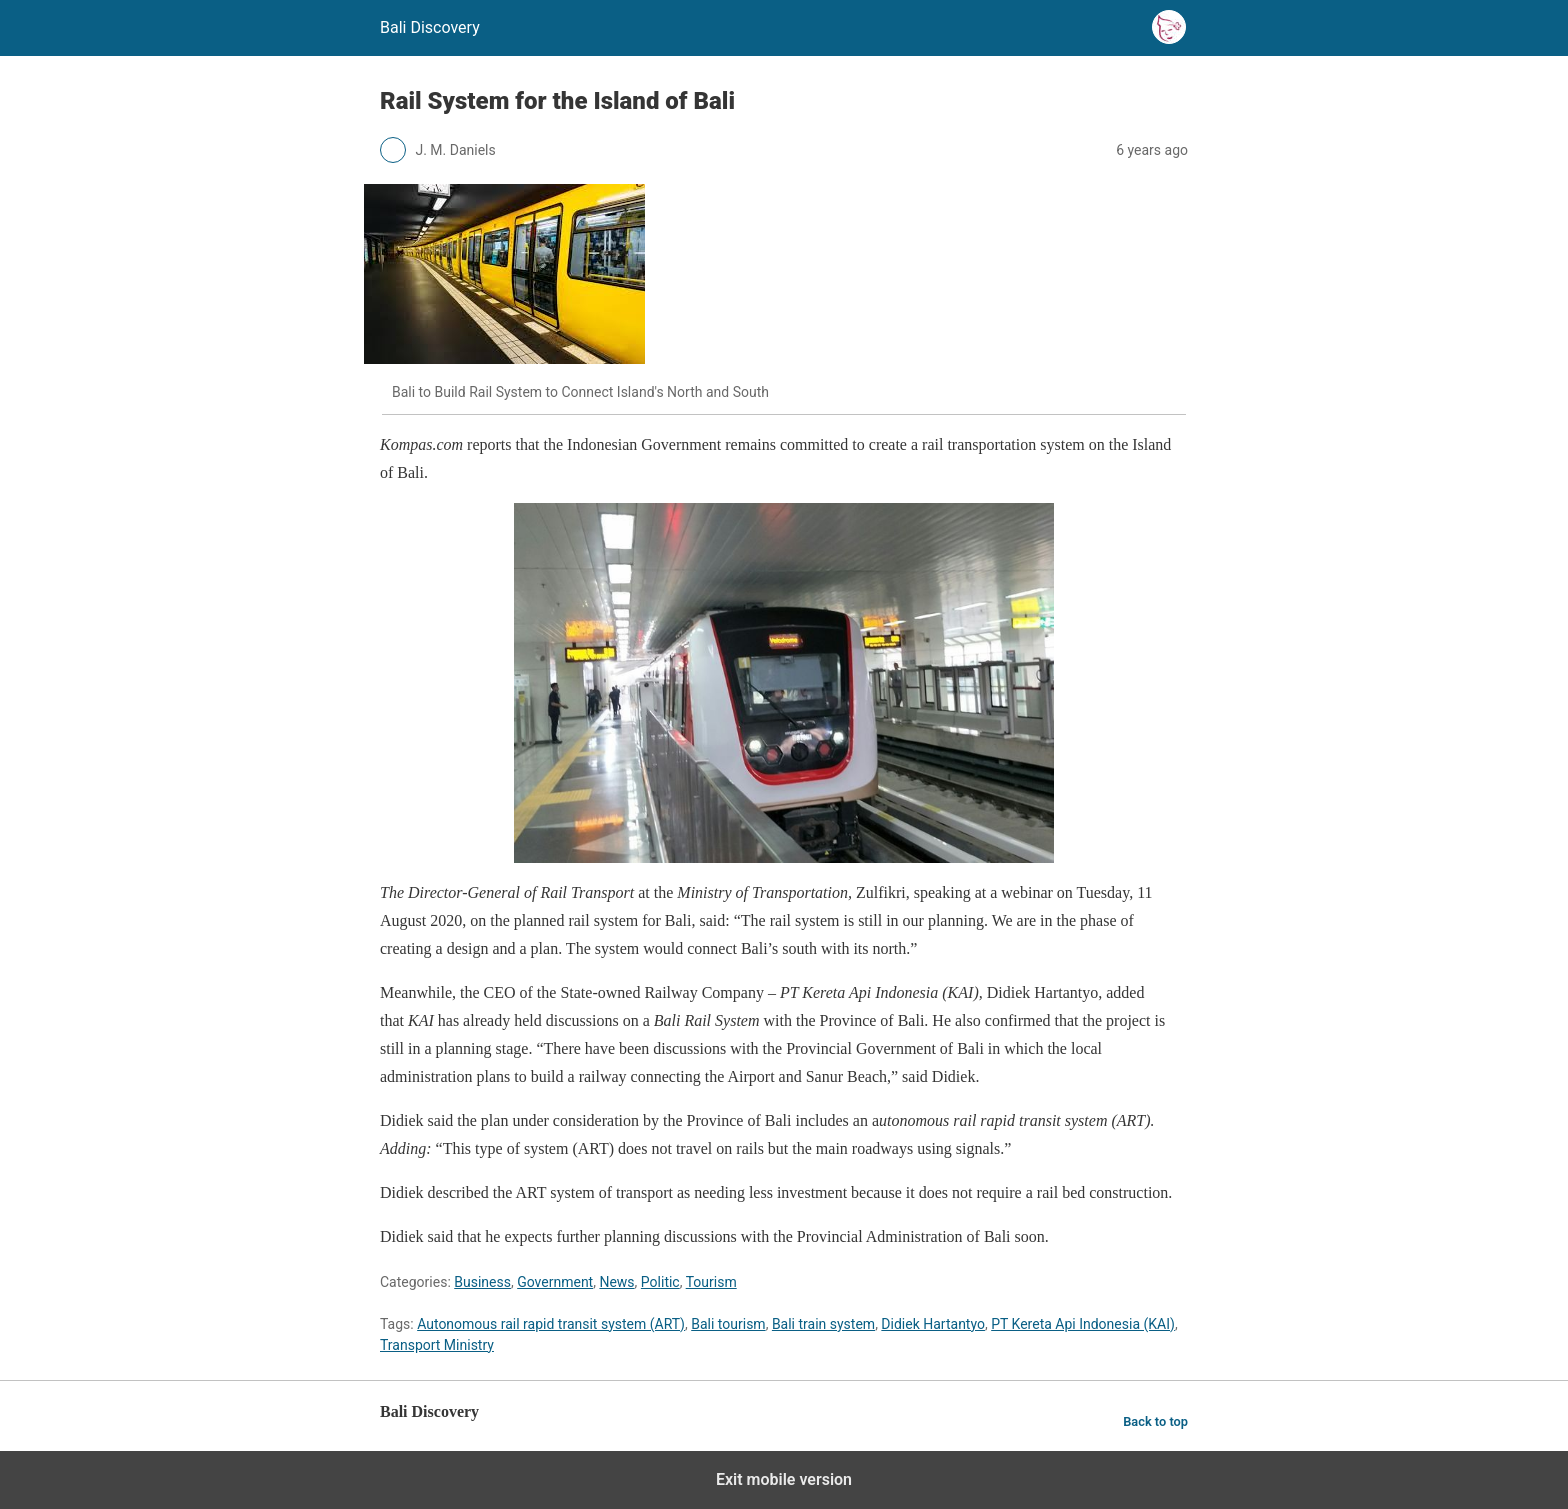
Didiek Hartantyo (933, 1324)
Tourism (711, 1282)
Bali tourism (728, 1324)
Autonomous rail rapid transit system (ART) (551, 1324)
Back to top (1155, 1421)
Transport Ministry (437, 1345)
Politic (660, 1282)
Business (482, 1282)
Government (555, 1282)
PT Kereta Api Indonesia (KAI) (1083, 1324)
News (616, 1282)
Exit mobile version (784, 1479)
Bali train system (823, 1324)
